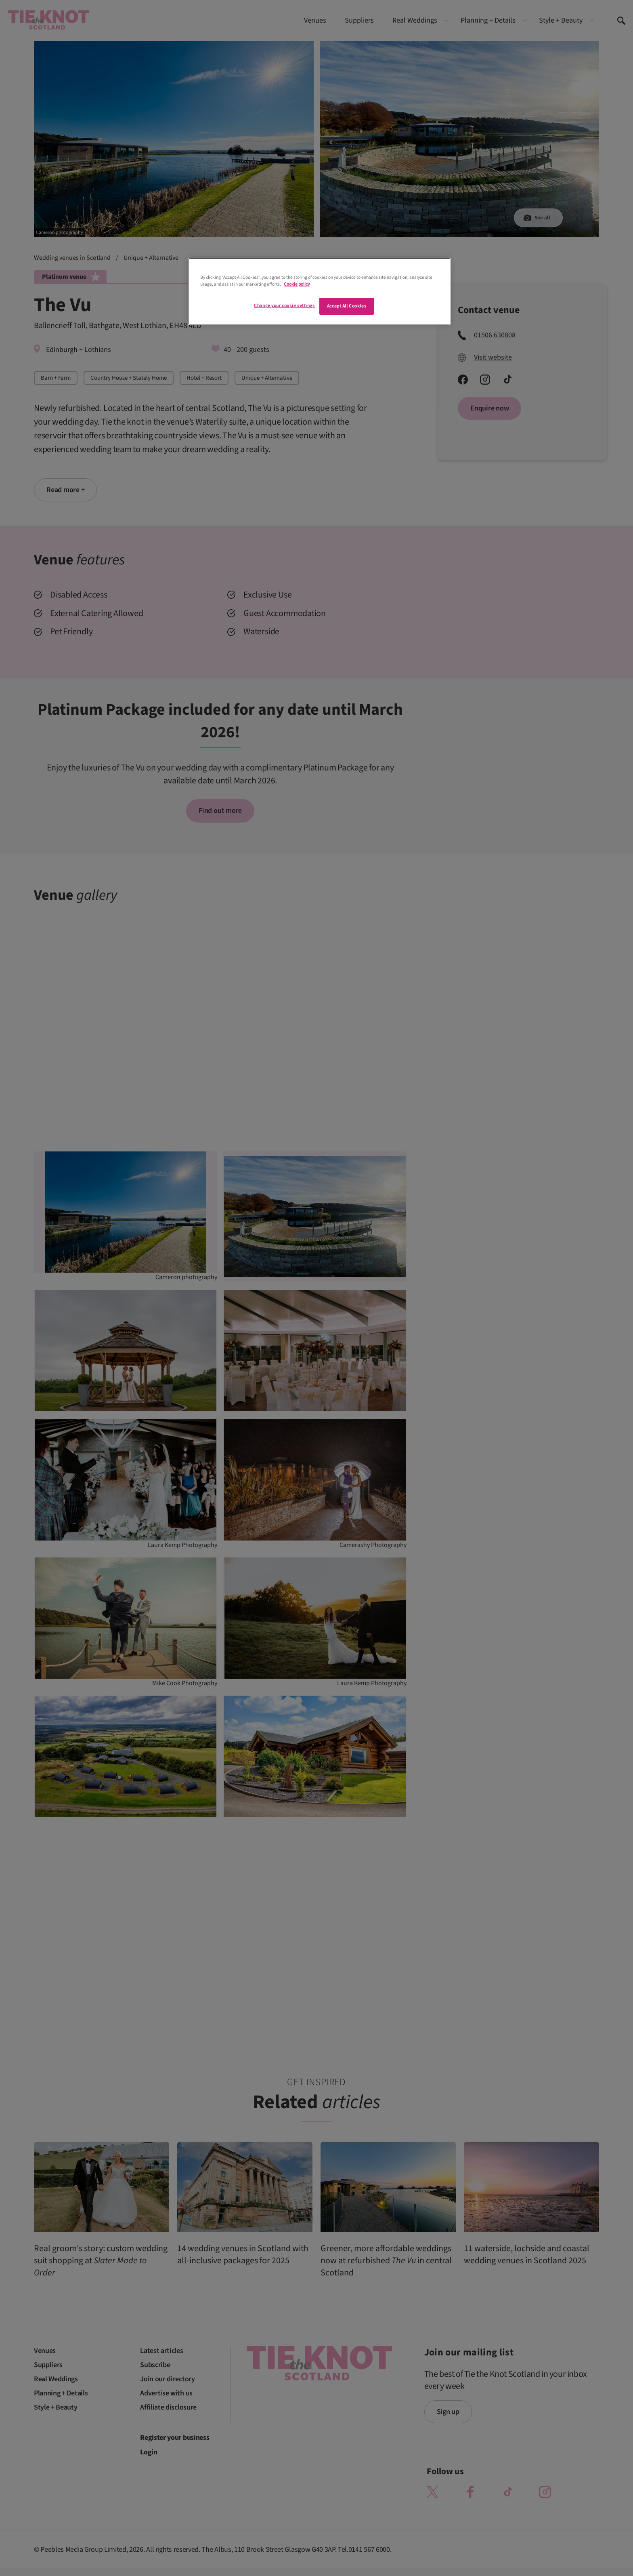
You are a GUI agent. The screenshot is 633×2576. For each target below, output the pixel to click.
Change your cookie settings (284, 305)
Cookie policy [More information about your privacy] (297, 284)
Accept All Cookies (346, 306)
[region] (319, 291)
